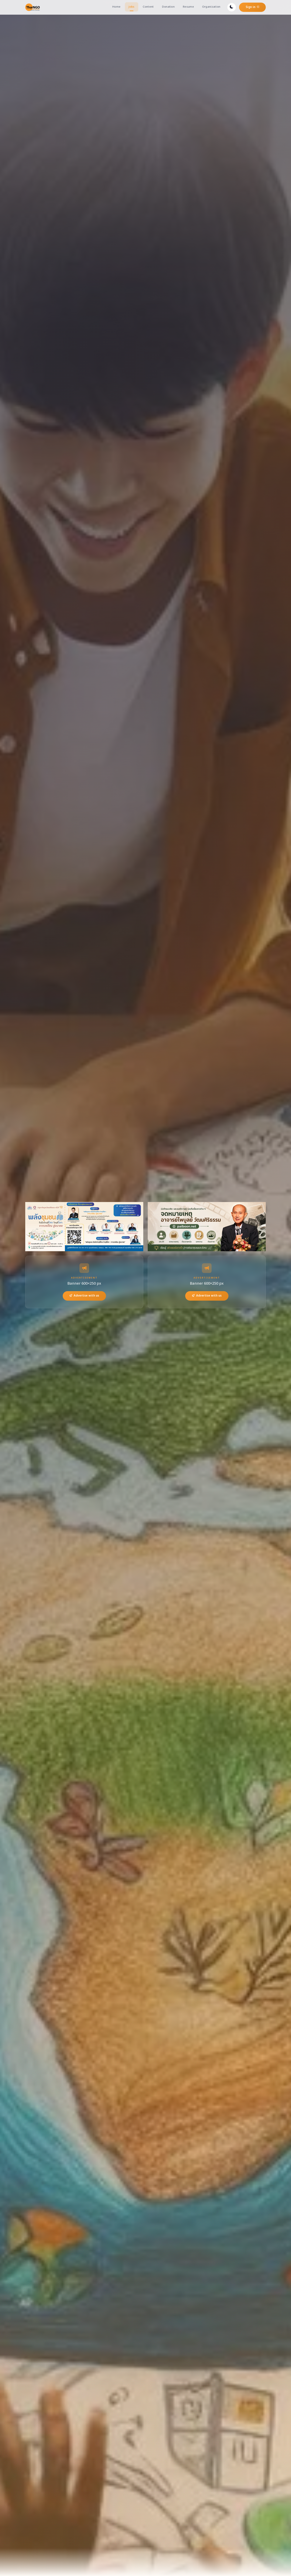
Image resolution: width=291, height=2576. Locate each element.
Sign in (252, 7)
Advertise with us (84, 1296)
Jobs (131, 7)
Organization (211, 7)
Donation (168, 7)
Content (148, 7)
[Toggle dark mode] (231, 7)
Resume (188, 7)
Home (116, 7)
